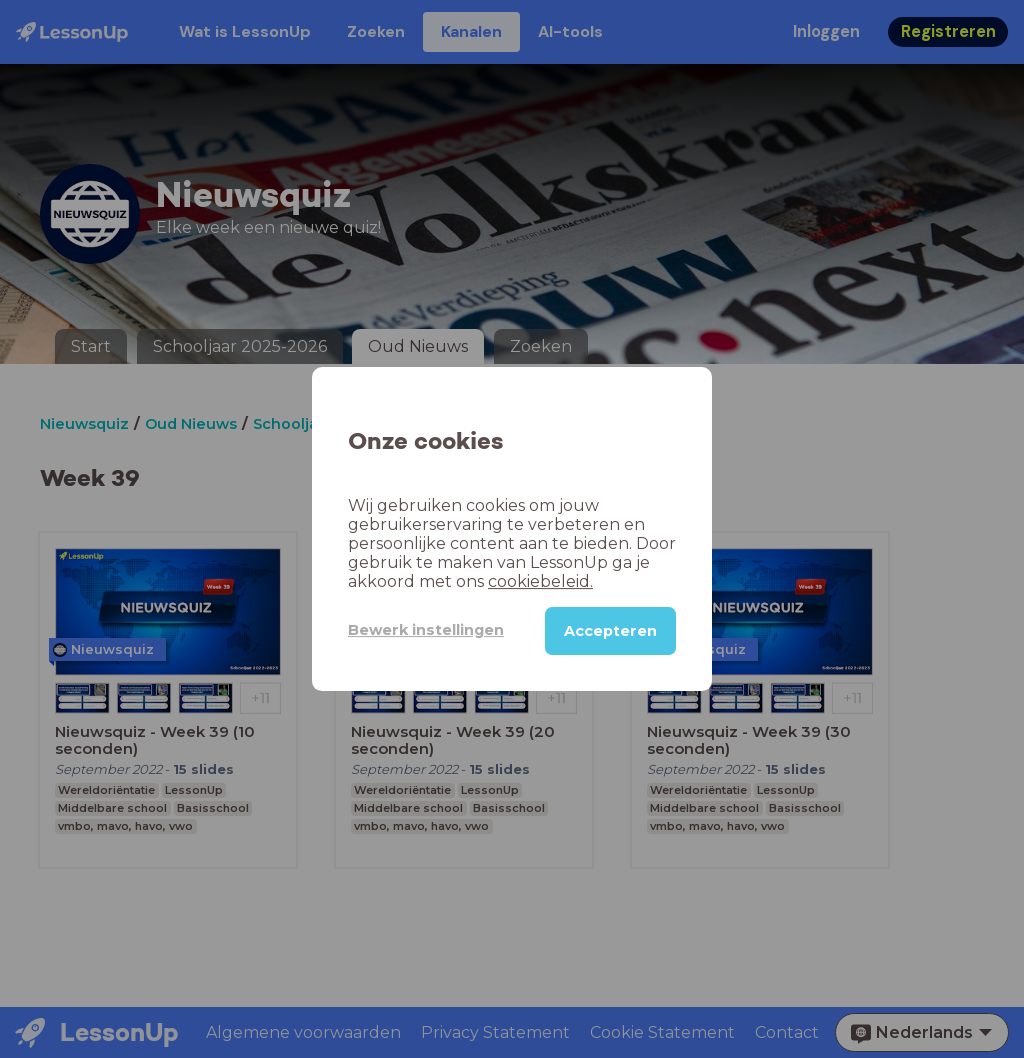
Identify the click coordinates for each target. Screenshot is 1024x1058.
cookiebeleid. (540, 581)
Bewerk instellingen (426, 630)
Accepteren (610, 631)
